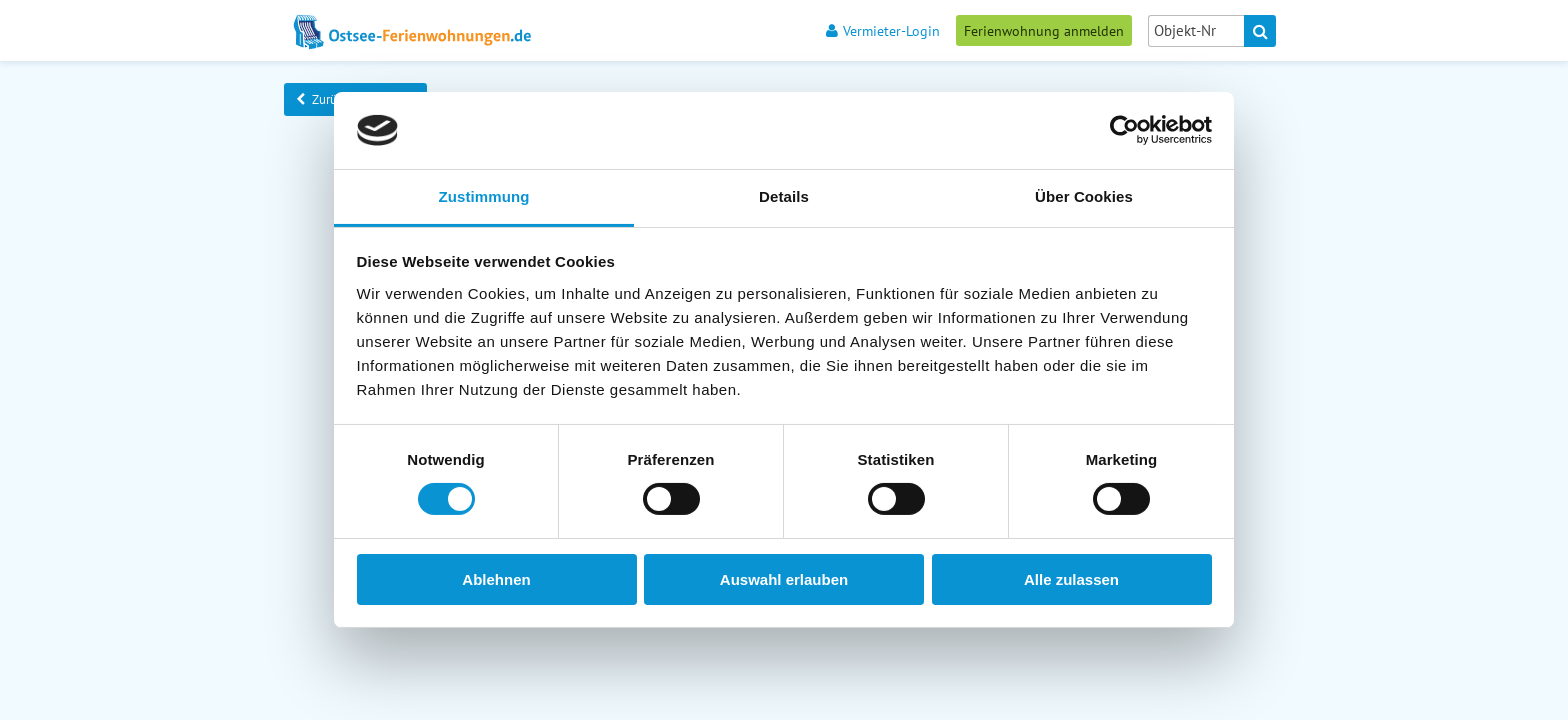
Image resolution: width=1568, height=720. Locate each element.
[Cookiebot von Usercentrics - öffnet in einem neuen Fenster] (1124, 130)
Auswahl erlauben (784, 579)
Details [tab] (784, 196)
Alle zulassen (1071, 579)
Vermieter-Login (883, 30)
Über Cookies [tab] (1084, 196)
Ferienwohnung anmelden (1044, 30)
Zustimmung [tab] (484, 196)
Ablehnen (496, 579)
